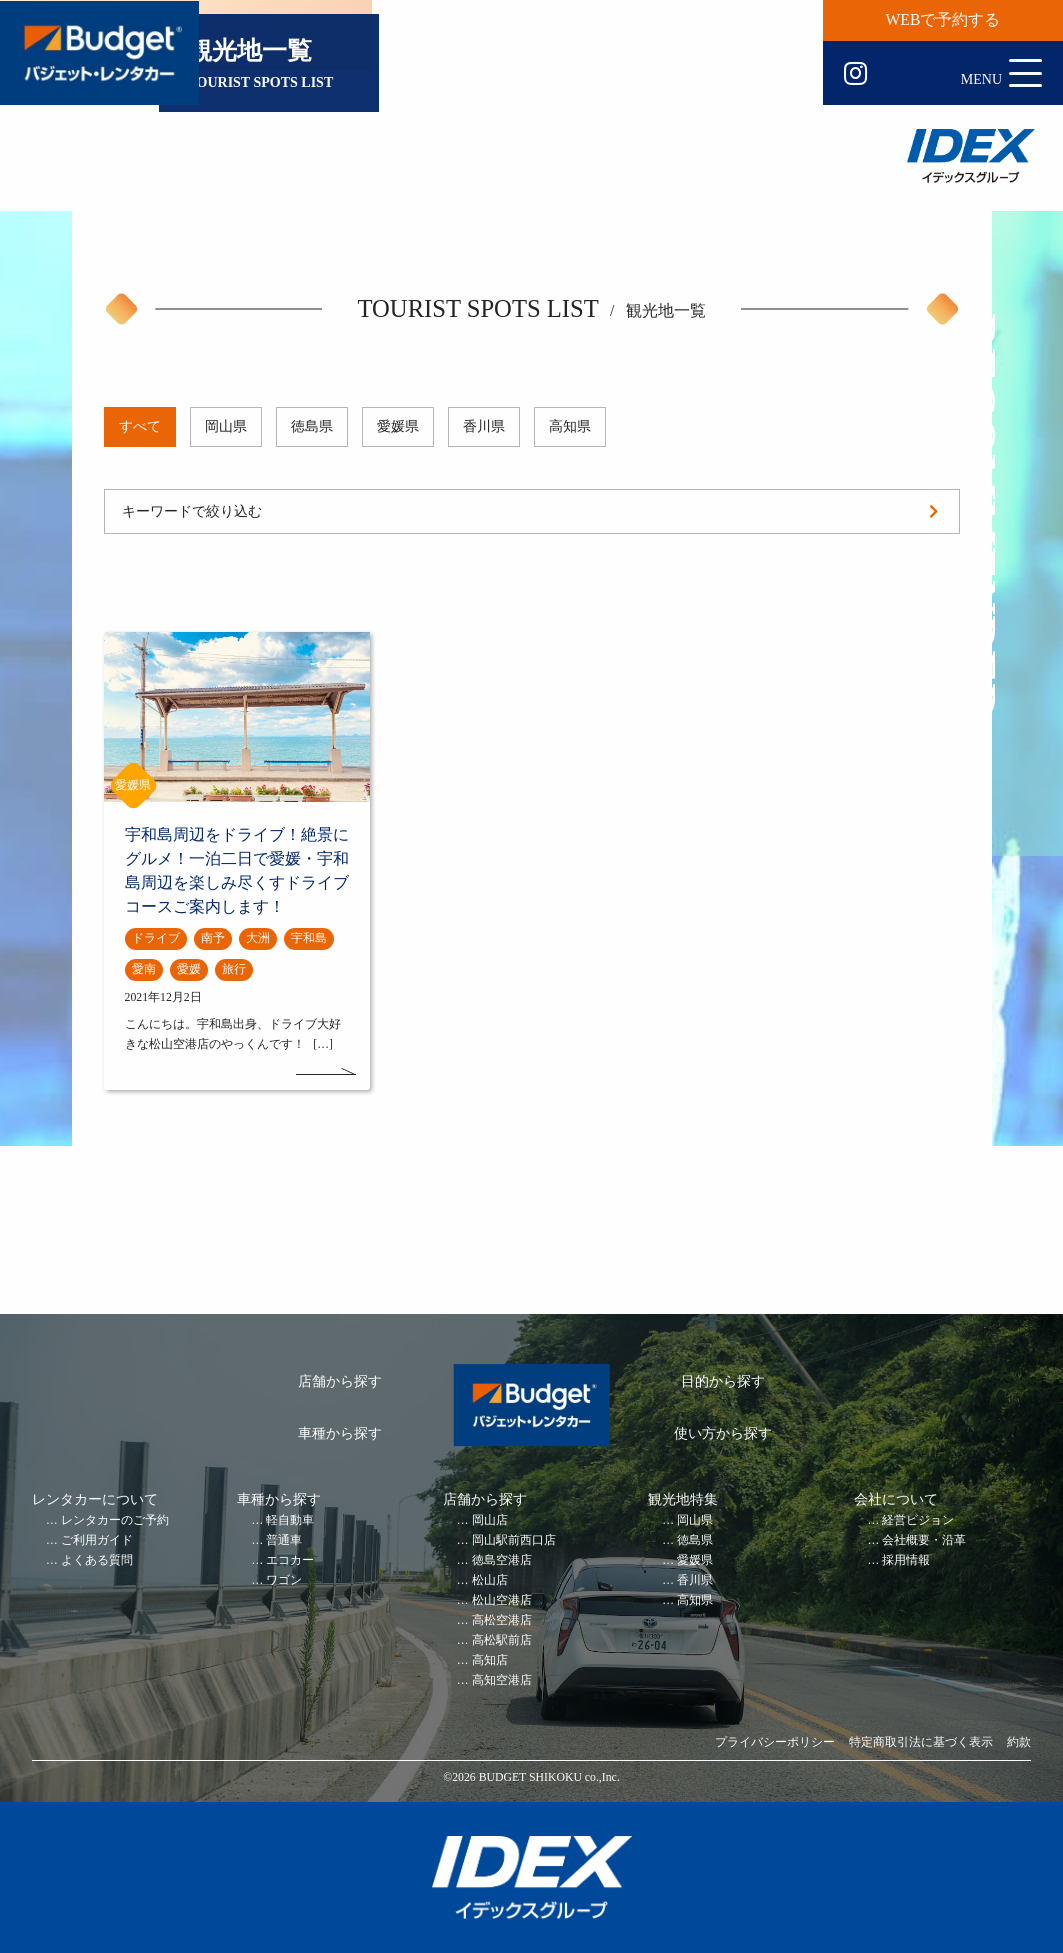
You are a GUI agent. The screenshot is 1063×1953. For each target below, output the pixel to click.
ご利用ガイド (97, 1540)
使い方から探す (723, 1433)
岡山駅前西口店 (514, 1540)
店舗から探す (340, 1381)
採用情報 (906, 1560)
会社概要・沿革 (924, 1540)
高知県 (570, 426)
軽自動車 (290, 1520)
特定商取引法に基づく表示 (921, 1742)
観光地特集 (683, 1499)
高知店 (490, 1660)
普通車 (284, 1540)
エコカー (290, 1560)
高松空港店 (502, 1620)
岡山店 (490, 1520)
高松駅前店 (502, 1640)
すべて (140, 426)
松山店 (490, 1580)
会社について (896, 1499)
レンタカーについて (95, 1499)
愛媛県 (398, 426)
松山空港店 (502, 1600)
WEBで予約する (943, 19)
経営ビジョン (918, 1520)
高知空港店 (502, 1680)
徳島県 (312, 426)
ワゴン (284, 1580)
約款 (1019, 1742)
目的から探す (723, 1381)
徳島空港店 (502, 1560)
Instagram (855, 74)
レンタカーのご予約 (115, 1520)
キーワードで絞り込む (192, 511)
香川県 (484, 426)
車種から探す (340, 1433)
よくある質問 (97, 1560)
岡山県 (226, 426)
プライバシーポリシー (775, 1742)
